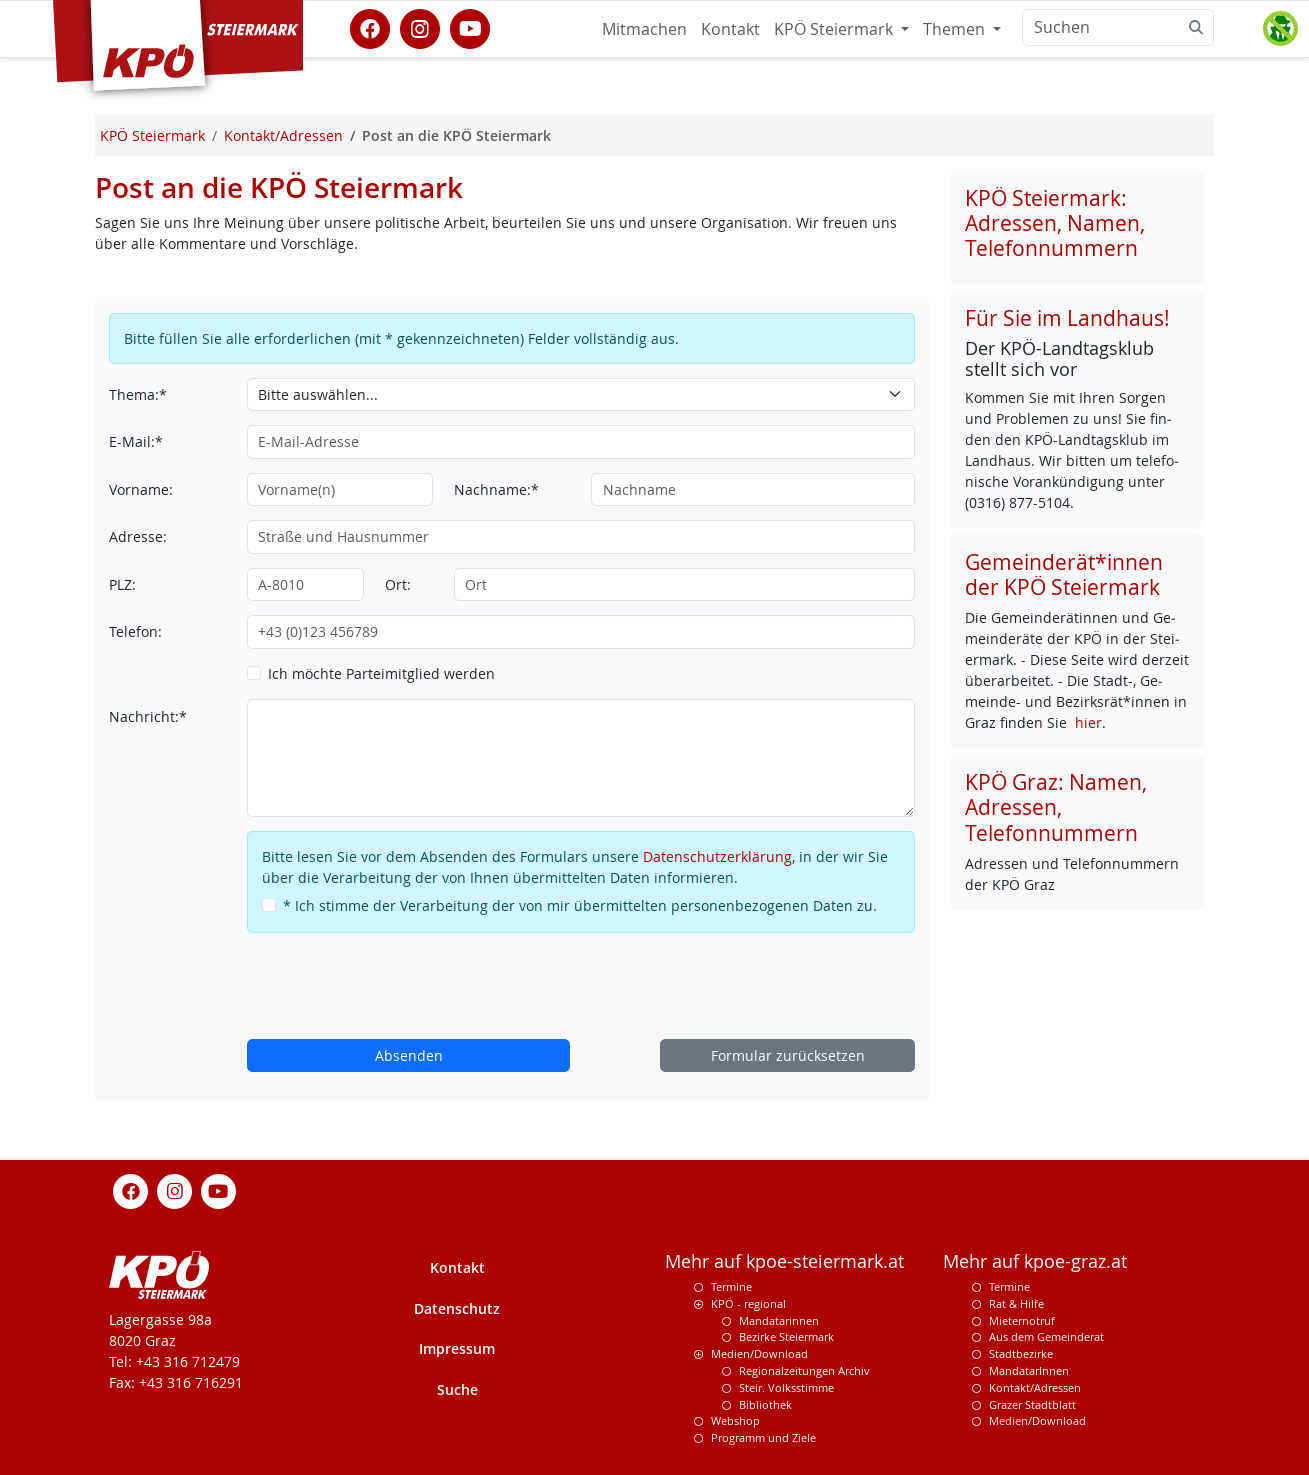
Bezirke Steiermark (786, 1336)
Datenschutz (457, 1308)
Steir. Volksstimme (786, 1387)
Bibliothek (765, 1404)
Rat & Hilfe (1016, 1303)
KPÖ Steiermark (835, 29)
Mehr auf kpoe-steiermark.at (784, 1261)
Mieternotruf (1022, 1320)
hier (1088, 722)
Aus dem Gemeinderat (1046, 1336)
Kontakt (730, 29)
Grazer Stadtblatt (1032, 1404)
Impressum (457, 1348)
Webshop (735, 1420)
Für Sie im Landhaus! (1067, 318)
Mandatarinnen (779, 1320)
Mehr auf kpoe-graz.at (1035, 1261)
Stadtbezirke (1021, 1353)
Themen (956, 29)
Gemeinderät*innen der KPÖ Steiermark (1064, 574)
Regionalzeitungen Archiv (804, 1370)
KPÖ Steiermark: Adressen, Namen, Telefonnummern (1055, 223)
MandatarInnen (1029, 1370)
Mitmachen (644, 29)
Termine (731, 1286)
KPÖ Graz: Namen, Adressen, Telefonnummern (1056, 807)
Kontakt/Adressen (1035, 1387)
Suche (457, 1389)
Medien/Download (759, 1353)
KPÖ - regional (748, 1303)
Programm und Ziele (763, 1437)
